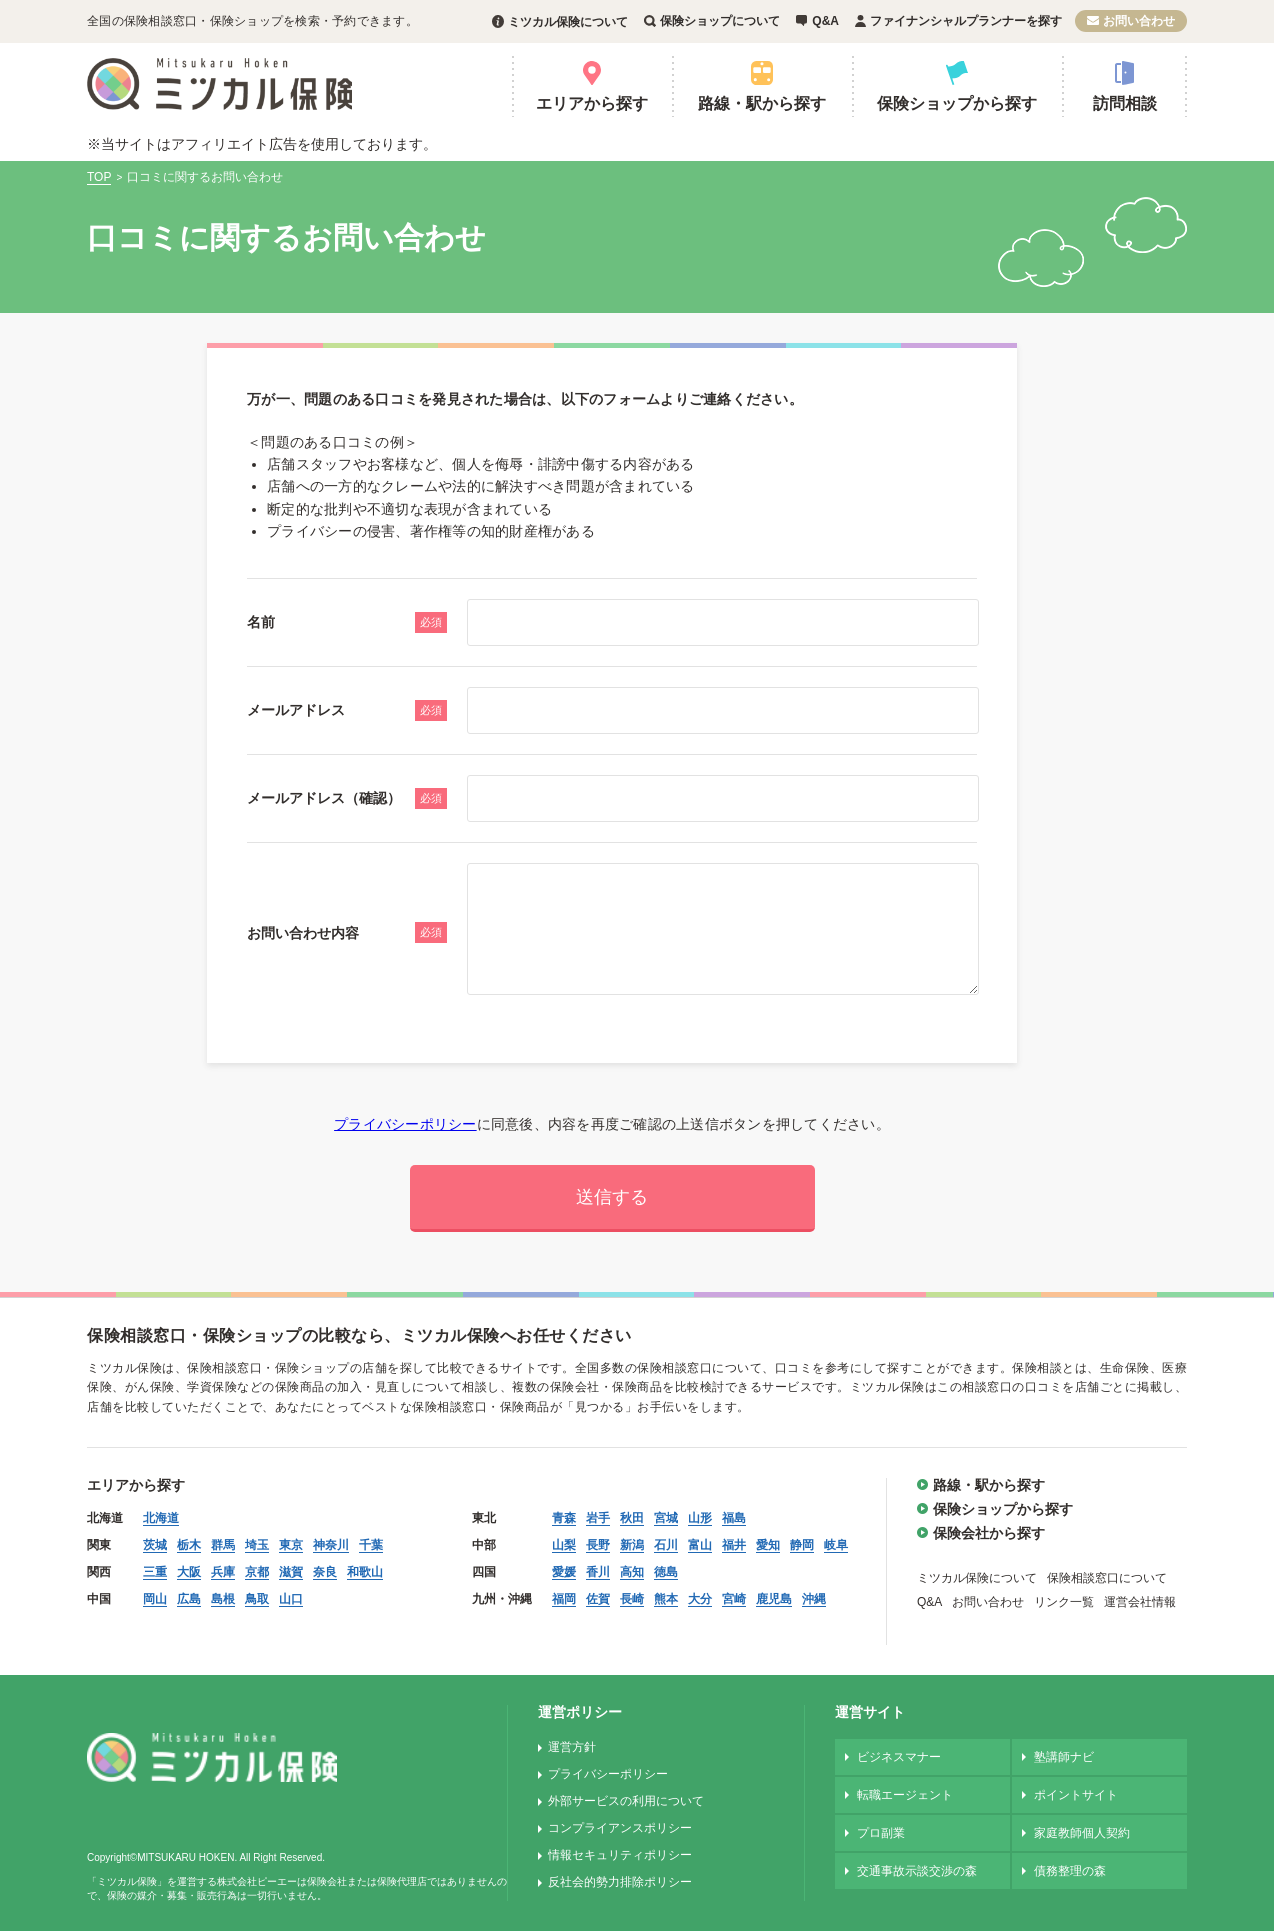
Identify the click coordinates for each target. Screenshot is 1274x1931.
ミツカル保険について (568, 22)
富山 (700, 1545)
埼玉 (257, 1545)
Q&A (825, 21)
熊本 (666, 1599)
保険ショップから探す (957, 103)
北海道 (161, 1518)
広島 (189, 1599)
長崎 (632, 1599)
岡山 (155, 1599)
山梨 (564, 1545)
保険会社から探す (989, 1533)
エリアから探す (592, 103)
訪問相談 (1125, 103)
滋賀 (291, 1572)
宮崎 (734, 1599)
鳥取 (257, 1599)
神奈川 (331, 1545)
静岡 (802, 1545)
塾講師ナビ (1064, 1757)
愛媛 (564, 1572)
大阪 (189, 1572)
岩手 (598, 1518)
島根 (223, 1599)
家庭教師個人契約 (1082, 1833)
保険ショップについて (720, 21)
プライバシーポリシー (405, 1124)
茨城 (155, 1545)
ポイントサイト (1076, 1795)
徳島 (666, 1572)
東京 (291, 1545)
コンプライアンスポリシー (620, 1828)
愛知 (768, 1545)
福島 (734, 1518)
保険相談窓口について (1107, 1578)
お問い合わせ (1139, 21)
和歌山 (365, 1572)
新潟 (632, 1545)
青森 (564, 1518)
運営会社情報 (1140, 1602)
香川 (598, 1572)
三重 (155, 1572)
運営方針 (572, 1747)
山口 (291, 1599)
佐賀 (598, 1599)
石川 (666, 1545)
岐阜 (836, 1545)
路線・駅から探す (762, 103)
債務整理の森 (1070, 1871)
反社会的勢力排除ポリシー (620, 1882)
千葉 (371, 1545)
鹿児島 (774, 1599)
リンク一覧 (1064, 1602)
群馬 (223, 1545)
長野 (598, 1545)
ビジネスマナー (899, 1757)
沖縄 (814, 1599)
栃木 (189, 1545)
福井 (734, 1545)
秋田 (632, 1518)
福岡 (564, 1599)
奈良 (325, 1572)
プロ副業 (881, 1833)
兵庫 (223, 1572)
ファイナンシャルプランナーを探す (966, 21)
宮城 (666, 1518)
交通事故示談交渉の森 (917, 1871)
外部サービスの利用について (626, 1801)
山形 (700, 1518)
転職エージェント (905, 1795)
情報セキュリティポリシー (620, 1855)
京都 (257, 1572)
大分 (700, 1599)
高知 (632, 1572)
